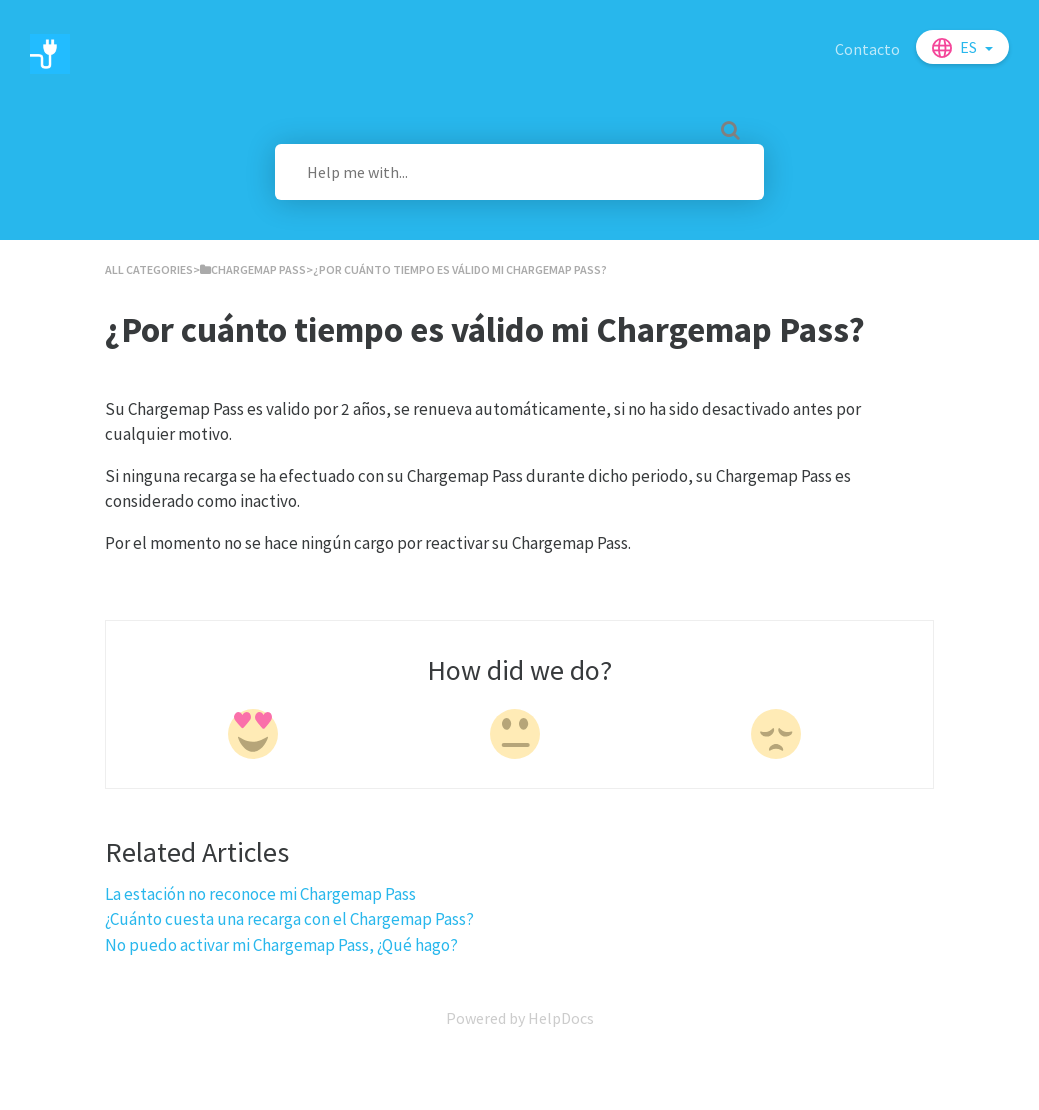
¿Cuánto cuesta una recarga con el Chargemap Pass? (289, 919)
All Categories (149, 269)
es (970, 47)
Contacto (867, 49)
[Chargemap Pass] (253, 269)
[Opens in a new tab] (520, 1018)
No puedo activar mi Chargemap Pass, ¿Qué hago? (281, 945)
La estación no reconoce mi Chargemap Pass (260, 894)
